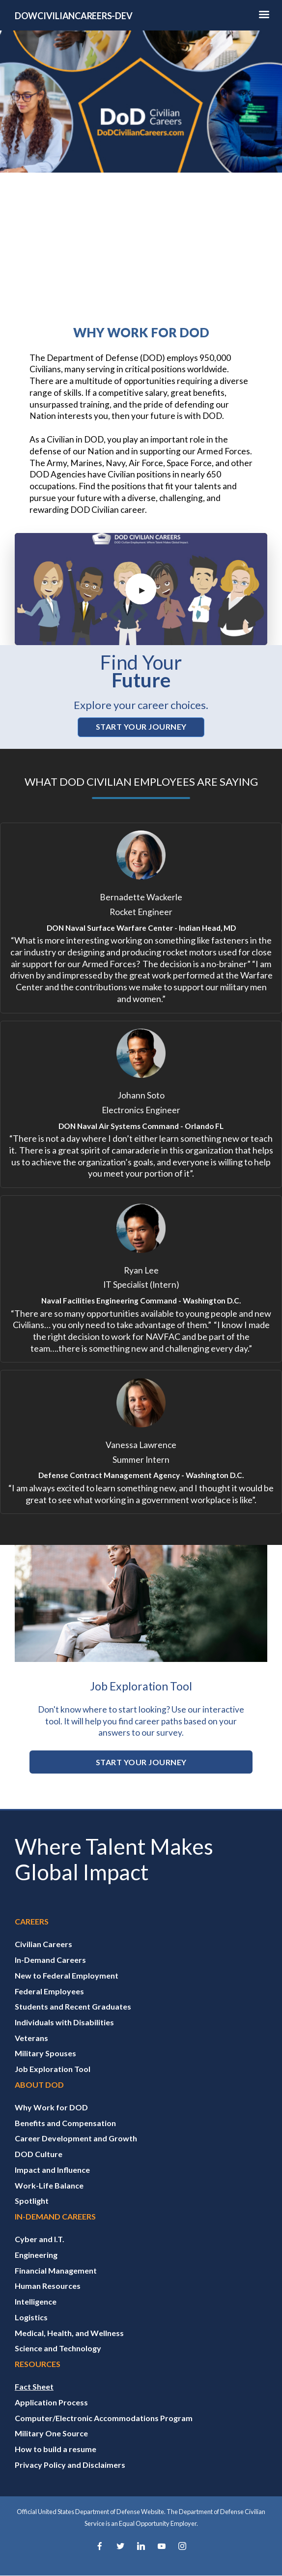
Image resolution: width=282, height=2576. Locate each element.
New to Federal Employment (66, 1975)
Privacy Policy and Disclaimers (70, 2464)
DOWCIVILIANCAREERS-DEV (73, 15)
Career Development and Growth (76, 2138)
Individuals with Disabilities (64, 2022)
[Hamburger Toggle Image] (264, 17)
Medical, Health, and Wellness (69, 2333)
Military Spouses (45, 2053)
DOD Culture (38, 2154)
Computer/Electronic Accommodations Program (104, 2418)
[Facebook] (100, 2546)
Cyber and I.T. (39, 2239)
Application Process (51, 2402)
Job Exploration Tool (52, 2068)
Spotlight (32, 2200)
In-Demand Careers (50, 1959)
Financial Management (56, 2270)
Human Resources (48, 2285)
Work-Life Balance (49, 2185)
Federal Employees (49, 1991)
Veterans (31, 2038)
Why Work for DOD (51, 2107)
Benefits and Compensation (65, 2123)
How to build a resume (55, 2449)
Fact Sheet (34, 2386)
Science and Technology (58, 2348)
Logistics (31, 2317)
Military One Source (51, 2433)
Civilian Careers (43, 1944)
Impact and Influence (52, 2169)
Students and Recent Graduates (73, 2006)
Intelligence (35, 2301)
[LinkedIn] (141, 2546)
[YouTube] (162, 2546)
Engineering (36, 2254)
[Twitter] (120, 2546)
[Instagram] (182, 2546)
